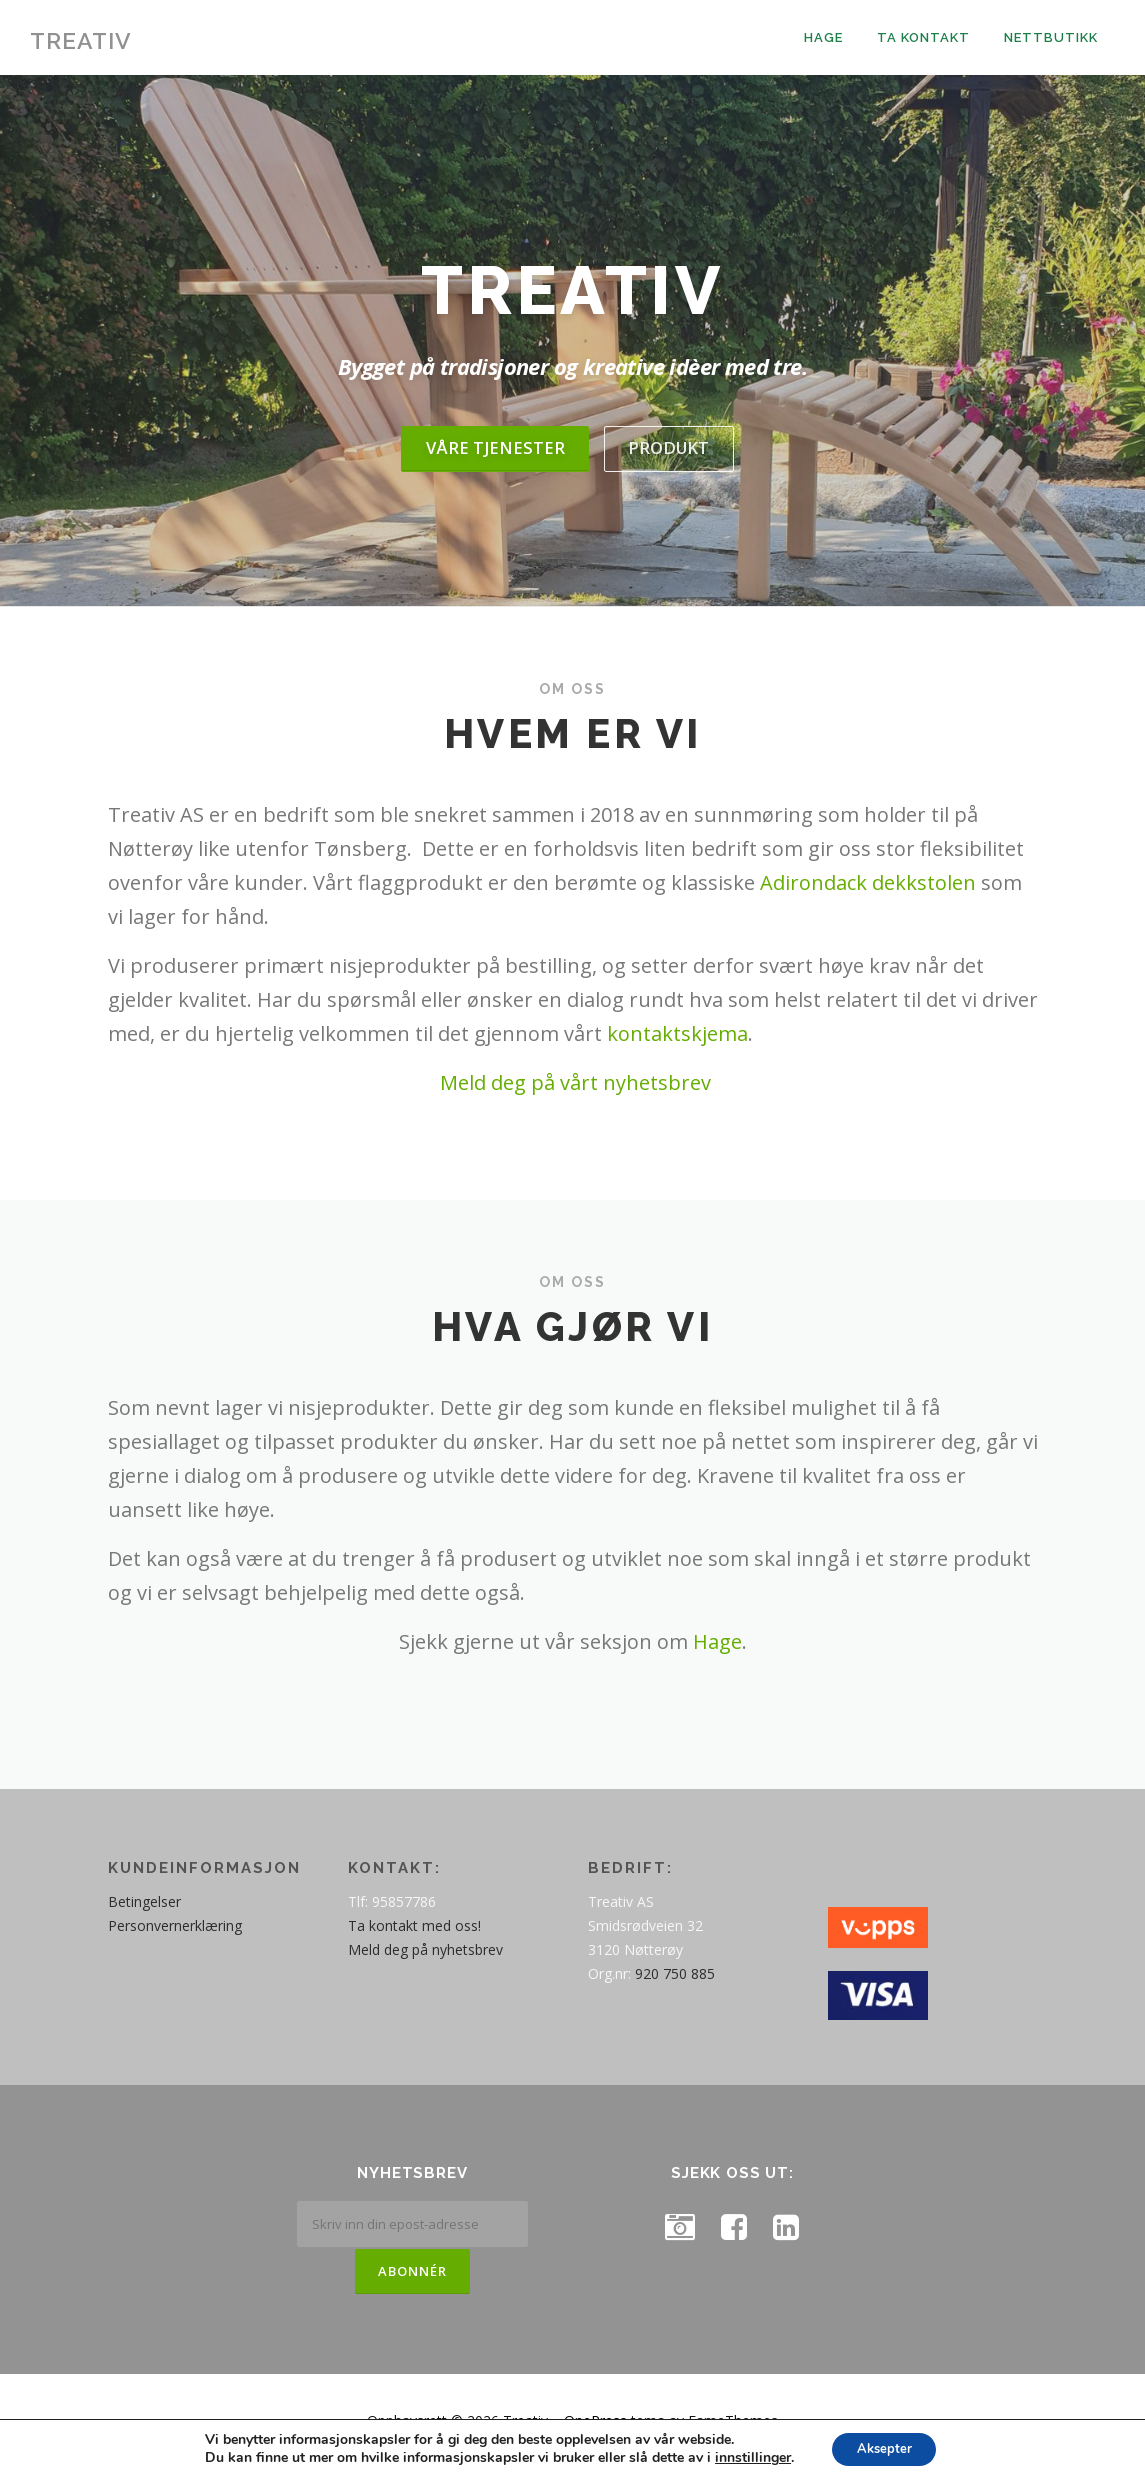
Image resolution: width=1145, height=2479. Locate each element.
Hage (823, 37)
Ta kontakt (923, 37)
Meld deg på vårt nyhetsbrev (575, 1095)
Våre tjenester (493, 460)
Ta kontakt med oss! (414, 1938)
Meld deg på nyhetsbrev (425, 1962)
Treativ (81, 40)
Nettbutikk (1051, 37)
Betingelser (144, 1914)
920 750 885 (675, 1986)
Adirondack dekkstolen (868, 895)
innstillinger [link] (746, 2456)
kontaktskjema (677, 1046)
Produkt (670, 460)
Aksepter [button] (884, 2447)
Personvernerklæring (175, 1938)
